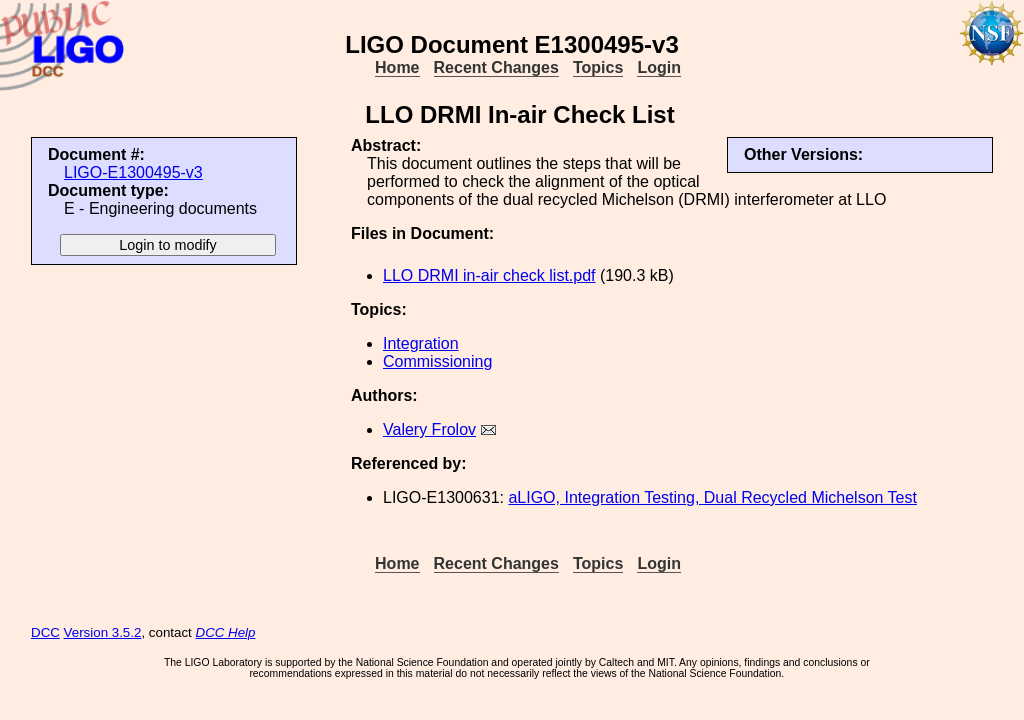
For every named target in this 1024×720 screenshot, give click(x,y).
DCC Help (226, 632)
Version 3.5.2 (103, 632)
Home (397, 67)
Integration (421, 343)
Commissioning (437, 361)
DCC (45, 632)
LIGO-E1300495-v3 (133, 172)
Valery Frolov (429, 429)
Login (659, 67)
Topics (598, 67)
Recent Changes (496, 67)
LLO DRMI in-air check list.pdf (489, 275)
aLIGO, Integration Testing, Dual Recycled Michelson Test (712, 497)
